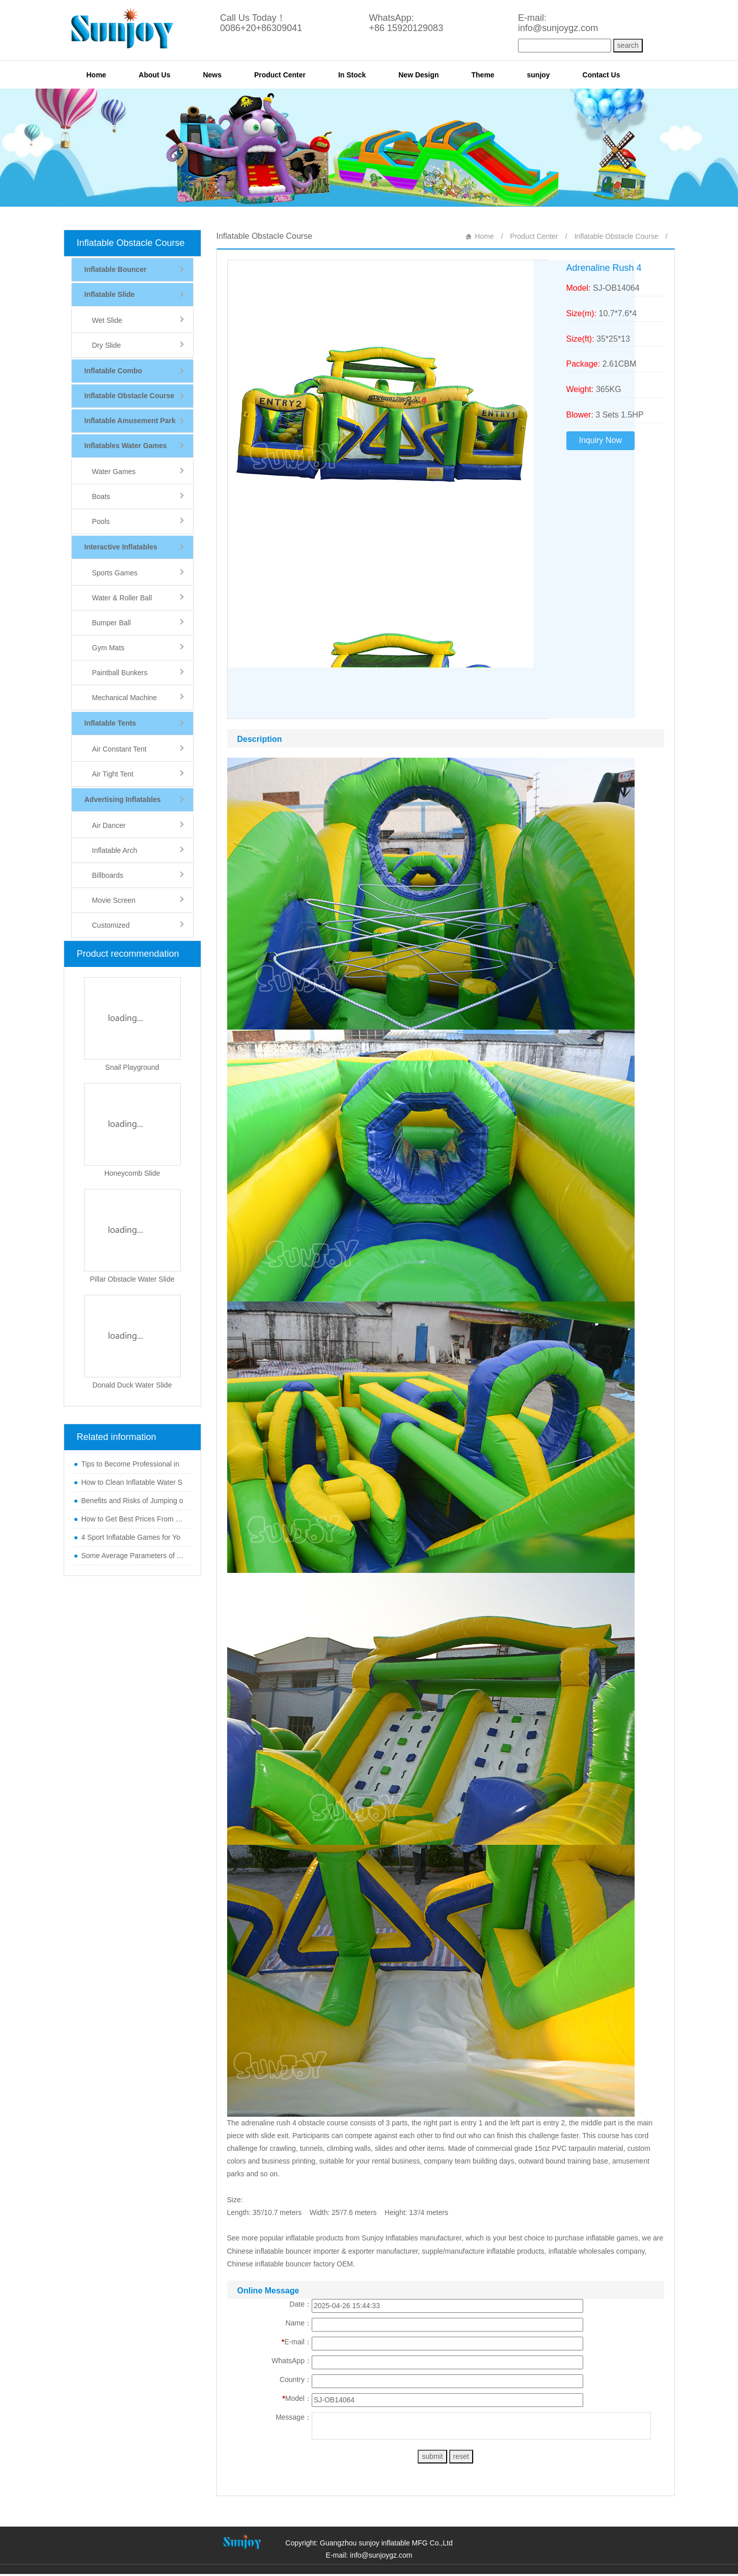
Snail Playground (132, 1067)
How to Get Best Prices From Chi (133, 1519)
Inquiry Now (600, 440)
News (212, 75)
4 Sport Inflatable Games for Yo (131, 1537)
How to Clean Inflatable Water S (132, 1482)
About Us (154, 75)
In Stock (352, 75)
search (628, 45)
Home (96, 75)
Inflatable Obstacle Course (131, 243)
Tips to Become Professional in (130, 1464)
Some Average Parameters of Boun (133, 1556)
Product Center (280, 75)
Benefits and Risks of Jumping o (132, 1501)
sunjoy (538, 75)
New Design (418, 75)
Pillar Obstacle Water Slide (132, 1279)
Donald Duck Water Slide (132, 1385)
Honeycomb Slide (132, 1173)
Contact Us (601, 75)
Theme (483, 75)
